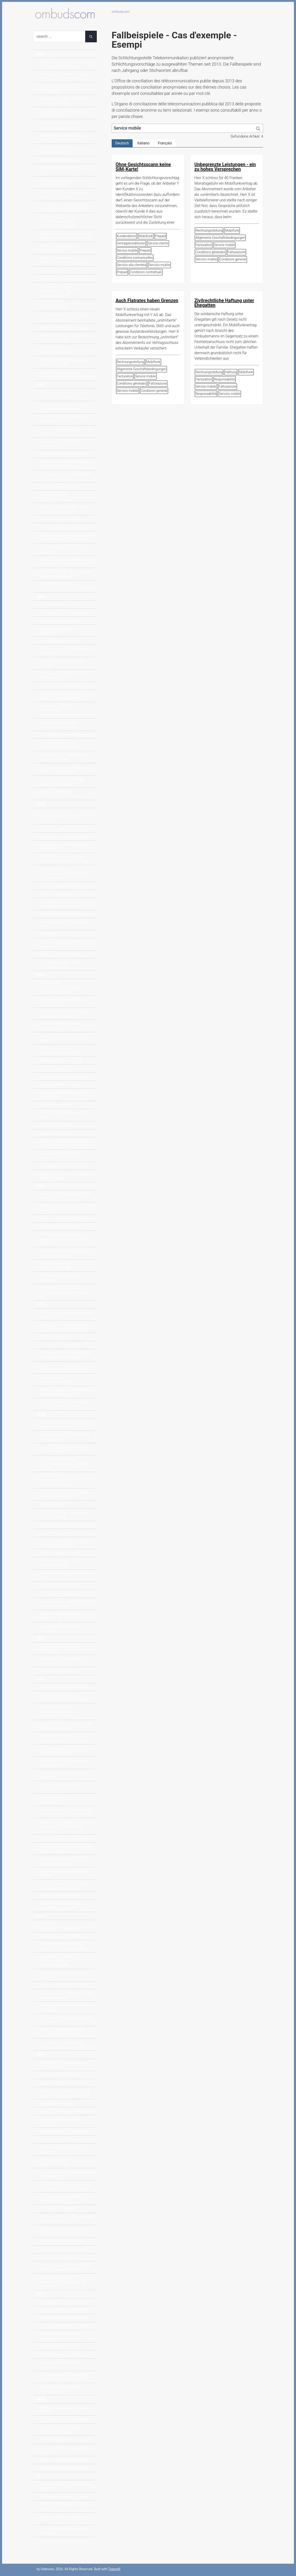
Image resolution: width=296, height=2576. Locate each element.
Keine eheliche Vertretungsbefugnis (57, 1379)
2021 (41, 974)
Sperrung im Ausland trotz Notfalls (61, 1038)
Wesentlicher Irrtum (56, 1133)
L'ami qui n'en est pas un (60, 2257)
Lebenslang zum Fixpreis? (61, 604)
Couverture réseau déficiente (63, 2318)
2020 (41, 1186)
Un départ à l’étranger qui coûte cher (65, 1575)
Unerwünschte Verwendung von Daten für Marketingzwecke (66, 695)
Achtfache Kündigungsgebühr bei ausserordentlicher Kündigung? (67, 1738)
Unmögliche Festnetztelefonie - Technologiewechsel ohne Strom (66, 1326)
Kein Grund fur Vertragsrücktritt (65, 2439)
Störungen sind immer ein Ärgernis (61, 1155)
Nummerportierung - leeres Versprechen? (62, 675)
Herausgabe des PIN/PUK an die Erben (66, 431)
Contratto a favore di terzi (60, 1585)
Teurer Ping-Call (53, 1504)
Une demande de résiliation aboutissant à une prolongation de (65, 1292)
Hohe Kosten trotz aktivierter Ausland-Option (63, 1449)
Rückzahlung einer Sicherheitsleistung (55, 350)
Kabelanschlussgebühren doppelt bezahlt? (67, 944)
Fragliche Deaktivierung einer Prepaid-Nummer (63, 150)
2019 (41, 1304)
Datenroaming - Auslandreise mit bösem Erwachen (67, 757)
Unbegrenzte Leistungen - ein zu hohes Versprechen (66, 2198)
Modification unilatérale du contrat (61, 663)
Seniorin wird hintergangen (62, 519)
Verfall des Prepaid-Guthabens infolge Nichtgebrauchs (65, 1013)
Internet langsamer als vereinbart (67, 1687)
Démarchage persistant (59, 1671)
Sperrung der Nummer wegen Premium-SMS (64, 1176)
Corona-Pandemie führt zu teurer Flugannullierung (67, 1253)
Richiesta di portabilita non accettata (62, 1628)
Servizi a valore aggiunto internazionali (60, 1616)
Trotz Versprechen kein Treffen (65, 1985)
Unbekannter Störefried (59, 2346)
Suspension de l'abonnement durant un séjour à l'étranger (63, 2377)
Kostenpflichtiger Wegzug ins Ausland (64, 1775)
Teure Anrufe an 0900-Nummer (65, 685)
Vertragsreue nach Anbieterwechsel (55, 2161)
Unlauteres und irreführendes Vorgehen (64, 846)
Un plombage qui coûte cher (63, 2354)
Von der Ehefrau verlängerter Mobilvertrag (63, 1094)
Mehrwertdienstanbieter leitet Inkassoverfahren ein (64, 1494)
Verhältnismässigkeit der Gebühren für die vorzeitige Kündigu (62, 1826)
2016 (41, 1679)
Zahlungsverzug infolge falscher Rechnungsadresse (66, 476)
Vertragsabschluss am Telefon (65, 2326)
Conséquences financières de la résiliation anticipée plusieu (66, 2231)
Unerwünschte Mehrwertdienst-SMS (65, 924)
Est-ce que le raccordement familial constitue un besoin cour (66, 2044)
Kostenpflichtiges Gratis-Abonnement (60, 443)
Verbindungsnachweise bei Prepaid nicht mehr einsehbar (64, 1946)
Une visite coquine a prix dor (63, 1533)
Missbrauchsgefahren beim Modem (62, 2149)
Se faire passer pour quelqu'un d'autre (64, 1873)
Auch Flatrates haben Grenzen (64, 2468)
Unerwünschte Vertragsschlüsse (66, 527)
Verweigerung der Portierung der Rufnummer (66, 1314)
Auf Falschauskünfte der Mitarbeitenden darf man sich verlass (64, 1238)
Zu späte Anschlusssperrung (63, 2083)
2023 (41, 596)
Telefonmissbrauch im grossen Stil (65, 2518)
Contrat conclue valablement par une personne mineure (66, 2219)
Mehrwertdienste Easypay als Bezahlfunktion (64, 1762)
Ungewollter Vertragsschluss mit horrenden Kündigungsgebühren (66, 1143)
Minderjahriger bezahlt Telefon (65, 2131)
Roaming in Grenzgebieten (61, 954)
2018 (41, 1414)
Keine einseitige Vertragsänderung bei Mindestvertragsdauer (58, 221)
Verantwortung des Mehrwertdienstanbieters (60, 1050)
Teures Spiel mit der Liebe (61, 1345)
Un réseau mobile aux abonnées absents (66, 2007)
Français (165, 143)
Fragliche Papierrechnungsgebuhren (61, 1926)
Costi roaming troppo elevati (63, 1593)
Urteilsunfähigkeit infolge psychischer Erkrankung (60, 1026)
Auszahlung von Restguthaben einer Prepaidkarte (65, 113)
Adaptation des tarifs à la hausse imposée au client (67, 1995)
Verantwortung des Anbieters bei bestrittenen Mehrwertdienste (66, 561)
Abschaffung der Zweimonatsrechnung (58, 496)
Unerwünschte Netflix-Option (63, 454)
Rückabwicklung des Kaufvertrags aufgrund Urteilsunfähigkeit (58, 290)
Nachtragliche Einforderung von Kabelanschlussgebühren (65, 1355)
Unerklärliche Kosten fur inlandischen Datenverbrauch (64, 1697)
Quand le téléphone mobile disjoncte (62, 2364)
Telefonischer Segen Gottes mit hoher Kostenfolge (65, 1424)
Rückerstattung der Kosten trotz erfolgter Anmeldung (66, 1726)
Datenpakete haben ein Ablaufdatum (59, 630)
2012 (41, 2399)
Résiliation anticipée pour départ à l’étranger (66, 2020)
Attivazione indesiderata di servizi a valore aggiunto (67, 1603)
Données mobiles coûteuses (63, 612)
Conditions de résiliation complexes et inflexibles (59, 903)
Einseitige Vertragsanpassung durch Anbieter (64, 2064)
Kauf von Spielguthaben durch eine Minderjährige (64, 1750)
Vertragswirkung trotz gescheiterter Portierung (60, 744)
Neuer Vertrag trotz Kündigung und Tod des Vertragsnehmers (65, 2093)
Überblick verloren (54, 1105)
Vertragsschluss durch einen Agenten (63, 1975)
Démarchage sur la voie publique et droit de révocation (66, 1392)
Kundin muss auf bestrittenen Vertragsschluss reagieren (64, 464)
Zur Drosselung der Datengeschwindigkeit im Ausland (60, 816)
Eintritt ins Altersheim (57, 1125)
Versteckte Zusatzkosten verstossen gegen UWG (60, 724)
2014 (41, 2054)
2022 (41, 804)
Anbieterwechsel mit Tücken (63, 2310)
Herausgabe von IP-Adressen (63, 1936)
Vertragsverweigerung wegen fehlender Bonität (64, 362)
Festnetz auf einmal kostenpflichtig (56, 793)
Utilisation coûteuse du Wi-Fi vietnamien (63, 1661)
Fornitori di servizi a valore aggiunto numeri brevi (61, 1905)
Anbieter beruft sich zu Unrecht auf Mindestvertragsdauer (65, 407)
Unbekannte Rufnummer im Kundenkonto (62, 1001)
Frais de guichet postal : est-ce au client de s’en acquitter (67, 1543)
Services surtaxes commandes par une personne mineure (65, 2267)
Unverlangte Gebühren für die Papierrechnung (64, 1514)
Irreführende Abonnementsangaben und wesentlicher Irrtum (62, 987)
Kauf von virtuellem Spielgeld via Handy (66, 2450)
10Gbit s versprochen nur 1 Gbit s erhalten (67, 1208)
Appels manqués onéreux (60, 1553)
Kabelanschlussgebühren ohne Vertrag (65, 2486)
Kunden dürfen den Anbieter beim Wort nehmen (67, 2174)
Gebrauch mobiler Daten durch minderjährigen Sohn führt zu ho (66, 1811)
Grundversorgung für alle (60, 641)
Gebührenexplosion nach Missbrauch (60, 2336)
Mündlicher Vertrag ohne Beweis (66, 2111)
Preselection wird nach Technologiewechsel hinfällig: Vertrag (64, 1463)
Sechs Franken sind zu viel (61, 1337)
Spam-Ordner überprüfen (60, 620)
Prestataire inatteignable (60, 160)
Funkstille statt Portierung (61, 1060)
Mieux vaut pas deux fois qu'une (66, 894)
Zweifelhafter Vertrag (57, 2103)
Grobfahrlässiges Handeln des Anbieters (64, 419)
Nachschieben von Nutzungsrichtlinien (56, 1265)
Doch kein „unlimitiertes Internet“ (66, 828)
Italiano (143, 143)
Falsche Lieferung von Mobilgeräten (58, 88)
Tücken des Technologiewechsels (67, 734)
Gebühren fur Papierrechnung (64, 2302)
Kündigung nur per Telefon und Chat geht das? (65, 1436)
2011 (41, 2476)
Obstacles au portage (57, 2209)
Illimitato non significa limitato (64, 836)
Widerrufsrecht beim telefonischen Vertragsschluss (64, 260)
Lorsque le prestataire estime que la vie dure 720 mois (67, 650)
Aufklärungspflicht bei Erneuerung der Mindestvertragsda (58, 1480)
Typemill (114, 2569)
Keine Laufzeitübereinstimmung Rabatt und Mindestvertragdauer (66, 235)
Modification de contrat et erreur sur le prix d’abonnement (66, 1404)
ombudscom (121, 11)
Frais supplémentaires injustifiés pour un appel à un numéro (66, 1848)
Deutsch (122, 143)
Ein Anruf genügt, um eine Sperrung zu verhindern (61, 769)
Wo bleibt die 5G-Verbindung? (64, 1166)
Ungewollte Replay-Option (61, 486)
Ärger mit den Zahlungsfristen (64, 2419)
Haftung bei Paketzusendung (63, 327)
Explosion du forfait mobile (62, 2241)
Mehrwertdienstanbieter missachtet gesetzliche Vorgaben (67, 374)
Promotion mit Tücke (57, 934)
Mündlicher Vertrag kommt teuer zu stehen (66, 2506)
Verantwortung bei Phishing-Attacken (63, 549)
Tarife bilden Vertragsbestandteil (66, 1525)
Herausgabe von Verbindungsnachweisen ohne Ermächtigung (64, 873)
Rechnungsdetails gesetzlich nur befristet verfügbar (66, 337)
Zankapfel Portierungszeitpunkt (65, 1838)
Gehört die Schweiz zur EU (61, 1226)
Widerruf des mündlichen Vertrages (60, 2121)
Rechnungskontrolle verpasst (64, 2460)
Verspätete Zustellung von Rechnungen (61, 1648)
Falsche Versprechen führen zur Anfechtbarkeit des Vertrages (66, 2186)
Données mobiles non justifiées (65, 1895)
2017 (41, 1638)
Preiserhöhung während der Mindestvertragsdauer (62, 394)
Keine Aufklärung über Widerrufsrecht (58, 248)
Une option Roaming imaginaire (65, 278)
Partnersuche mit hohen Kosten (66, 1076)
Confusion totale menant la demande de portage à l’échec (64, 859)
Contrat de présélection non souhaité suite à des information (66, 2032)
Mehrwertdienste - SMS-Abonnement (60, 1787)
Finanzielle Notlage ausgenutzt (65, 1218)
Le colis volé (50, 270)
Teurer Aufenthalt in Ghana (62, 1084)
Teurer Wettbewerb (55, 1068)
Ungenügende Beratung (59, 2075)
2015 (41, 1916)
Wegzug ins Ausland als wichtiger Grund (67, 170)
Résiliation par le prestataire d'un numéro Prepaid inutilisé (66, 137)
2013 (41, 2294)
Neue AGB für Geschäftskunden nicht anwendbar (66, 101)
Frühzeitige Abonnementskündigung (60, 64)
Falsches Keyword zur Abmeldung (58, 1799)
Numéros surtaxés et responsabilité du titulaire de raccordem (63, 2281)
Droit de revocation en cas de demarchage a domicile (63, 1885)
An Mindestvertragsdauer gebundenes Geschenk (60, 125)
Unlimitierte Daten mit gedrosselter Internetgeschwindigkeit (59, 710)
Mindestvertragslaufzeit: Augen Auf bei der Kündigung (65, 509)
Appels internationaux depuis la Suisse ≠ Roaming (65, 317)
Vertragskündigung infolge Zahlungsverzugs (61, 182)
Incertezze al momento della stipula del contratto (63, 194)
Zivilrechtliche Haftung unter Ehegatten (63, 2531)
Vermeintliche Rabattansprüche (65, 2496)
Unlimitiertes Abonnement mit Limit (64, 1115)
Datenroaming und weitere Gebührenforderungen (61, 2429)
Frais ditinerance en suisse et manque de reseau (63, 1861)
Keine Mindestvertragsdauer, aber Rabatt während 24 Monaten (67, 537)
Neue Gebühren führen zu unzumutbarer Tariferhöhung (63, 1367)
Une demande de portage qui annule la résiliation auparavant (65, 207)
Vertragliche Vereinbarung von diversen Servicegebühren (64, 76)
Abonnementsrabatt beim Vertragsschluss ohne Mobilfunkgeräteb (61, 1960)
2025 (41, 54)
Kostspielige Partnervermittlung (65, 914)
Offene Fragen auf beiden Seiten (66, 2139)
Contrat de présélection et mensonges (61, 2389)
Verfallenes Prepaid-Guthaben (64, 2541)
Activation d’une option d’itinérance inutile (58, 1563)
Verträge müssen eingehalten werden (64, 2409)
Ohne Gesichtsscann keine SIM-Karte (66, 1196)
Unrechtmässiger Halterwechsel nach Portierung (66, 305)
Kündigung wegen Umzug (61, 885)
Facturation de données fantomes (59, 1277)
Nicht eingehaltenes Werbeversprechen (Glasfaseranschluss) (57, 1711)
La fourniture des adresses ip (63, 2249)
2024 (41, 385)
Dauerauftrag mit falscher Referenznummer (61, 964)
